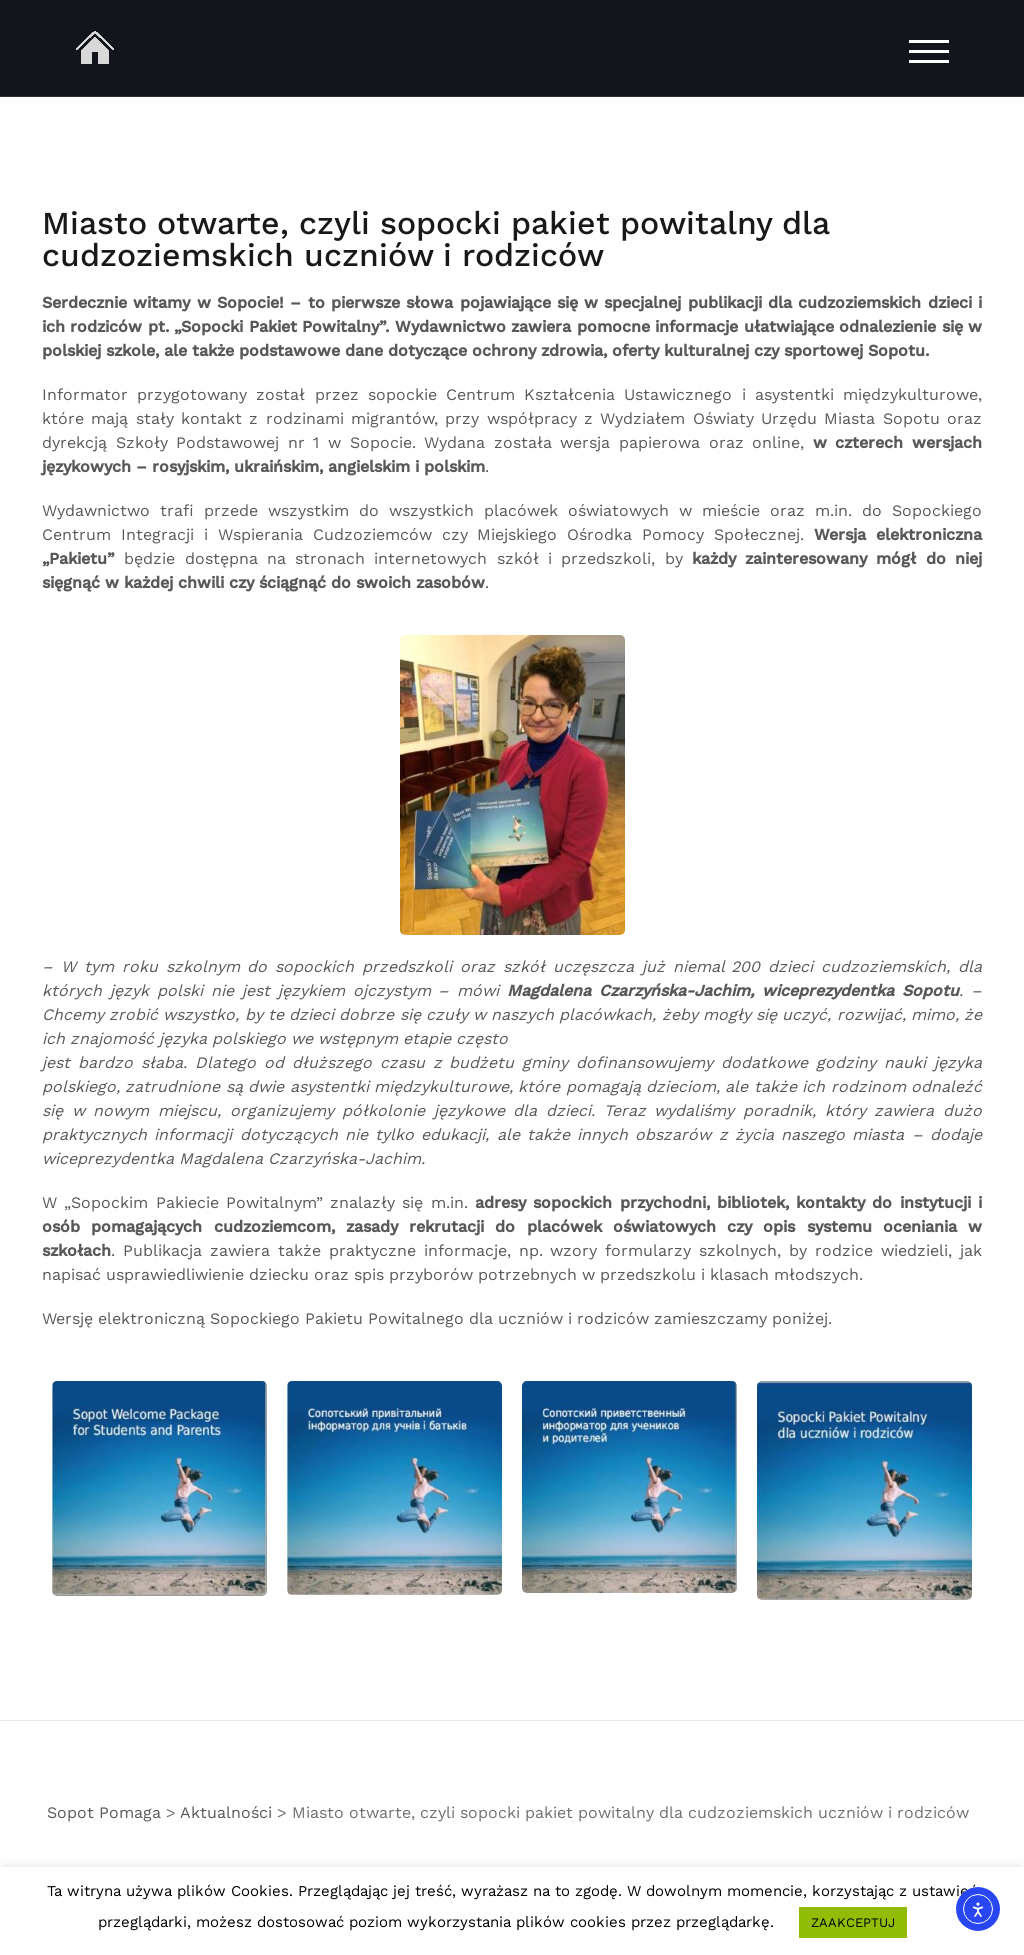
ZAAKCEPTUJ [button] (853, 1922)
